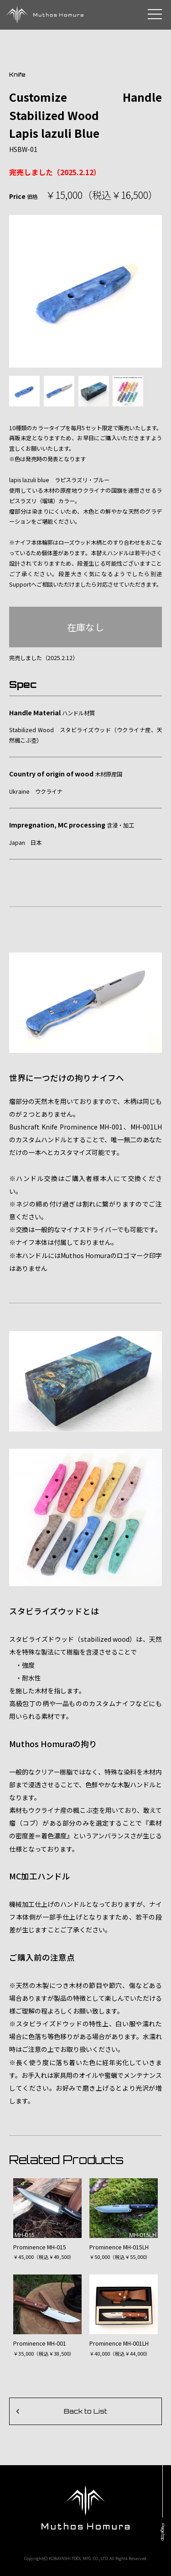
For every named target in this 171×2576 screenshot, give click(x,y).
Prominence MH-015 (39, 2247)
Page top (163, 2532)
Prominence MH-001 (39, 2343)
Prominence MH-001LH (119, 2343)
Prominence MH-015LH (119, 2247)
